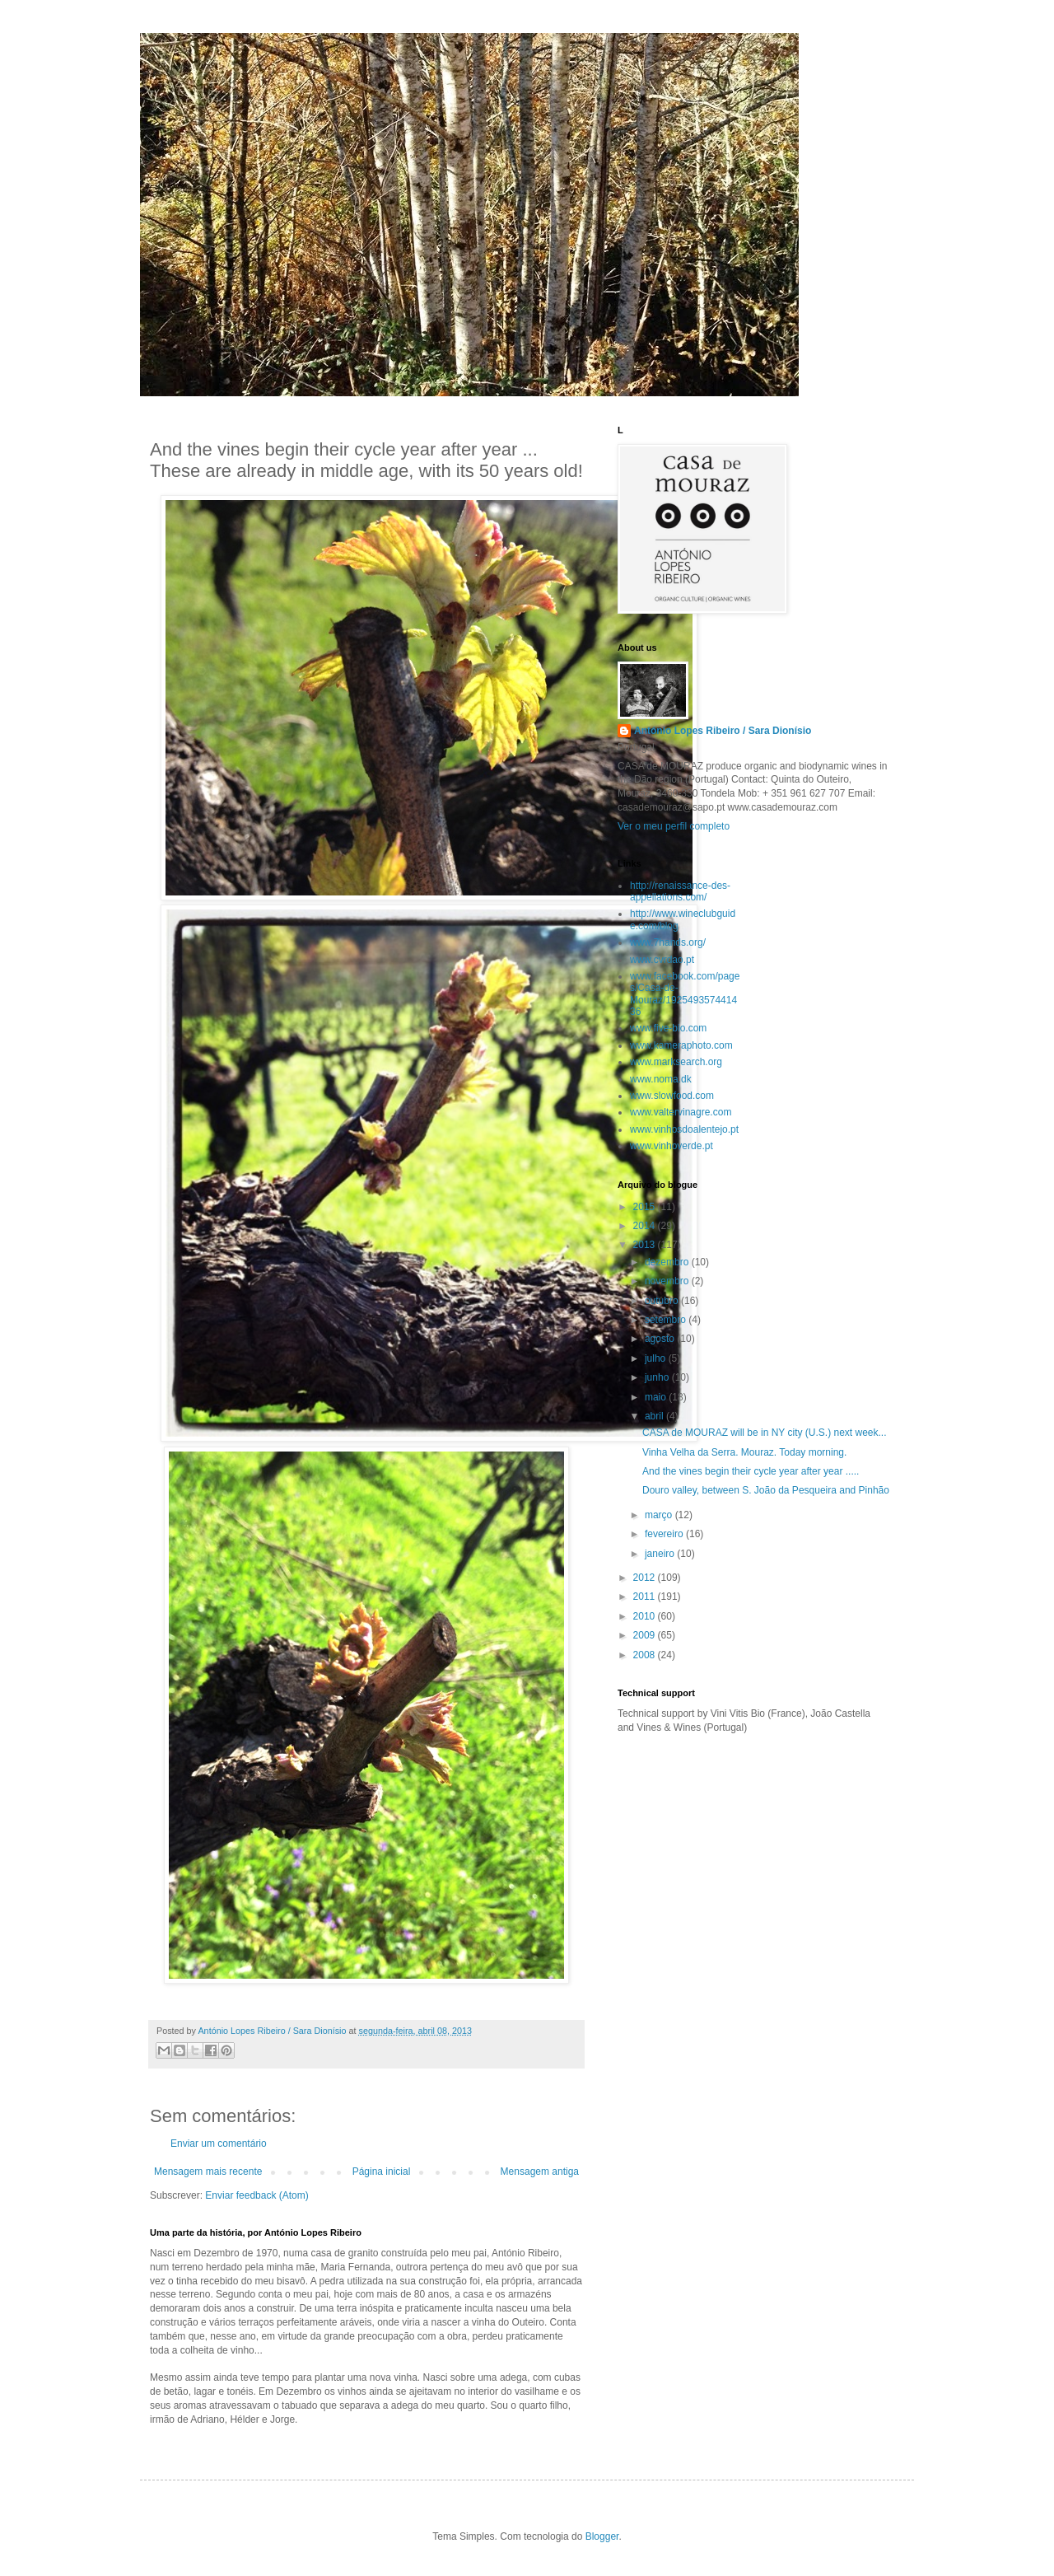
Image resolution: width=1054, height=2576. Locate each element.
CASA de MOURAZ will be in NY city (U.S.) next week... (764, 1432)
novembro (668, 1281)
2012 (645, 1577)
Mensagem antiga (540, 2171)
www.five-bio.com (668, 1028)
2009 (645, 1635)
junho (658, 1377)
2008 (645, 1655)
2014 (645, 1226)
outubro (663, 1301)
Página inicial (381, 2171)
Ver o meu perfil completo (674, 826)
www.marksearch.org (676, 1062)
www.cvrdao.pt (662, 959)
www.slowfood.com (672, 1095)
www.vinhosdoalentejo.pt (684, 1129)
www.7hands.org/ (668, 942)
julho (657, 1358)
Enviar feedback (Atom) (256, 2195)
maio (657, 1397)
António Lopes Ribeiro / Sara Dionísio (722, 730)
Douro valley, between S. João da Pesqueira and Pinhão (765, 1490)
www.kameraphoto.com (681, 1045)
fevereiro (665, 1534)
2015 (645, 1207)
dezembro (668, 1262)
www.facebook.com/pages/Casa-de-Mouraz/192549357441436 (684, 993)
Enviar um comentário (218, 2143)
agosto (661, 1338)
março (660, 1515)
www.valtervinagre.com (680, 1112)
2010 (645, 1616)
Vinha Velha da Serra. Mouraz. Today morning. (744, 1452)
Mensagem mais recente (208, 2171)
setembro (666, 1319)
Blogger (602, 2536)
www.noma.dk (661, 1079)
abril (655, 1416)
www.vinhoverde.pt (671, 1146)
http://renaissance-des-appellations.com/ (680, 891)
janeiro (661, 1553)
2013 (645, 1245)
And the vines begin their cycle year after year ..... (750, 1471)
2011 (645, 1596)
